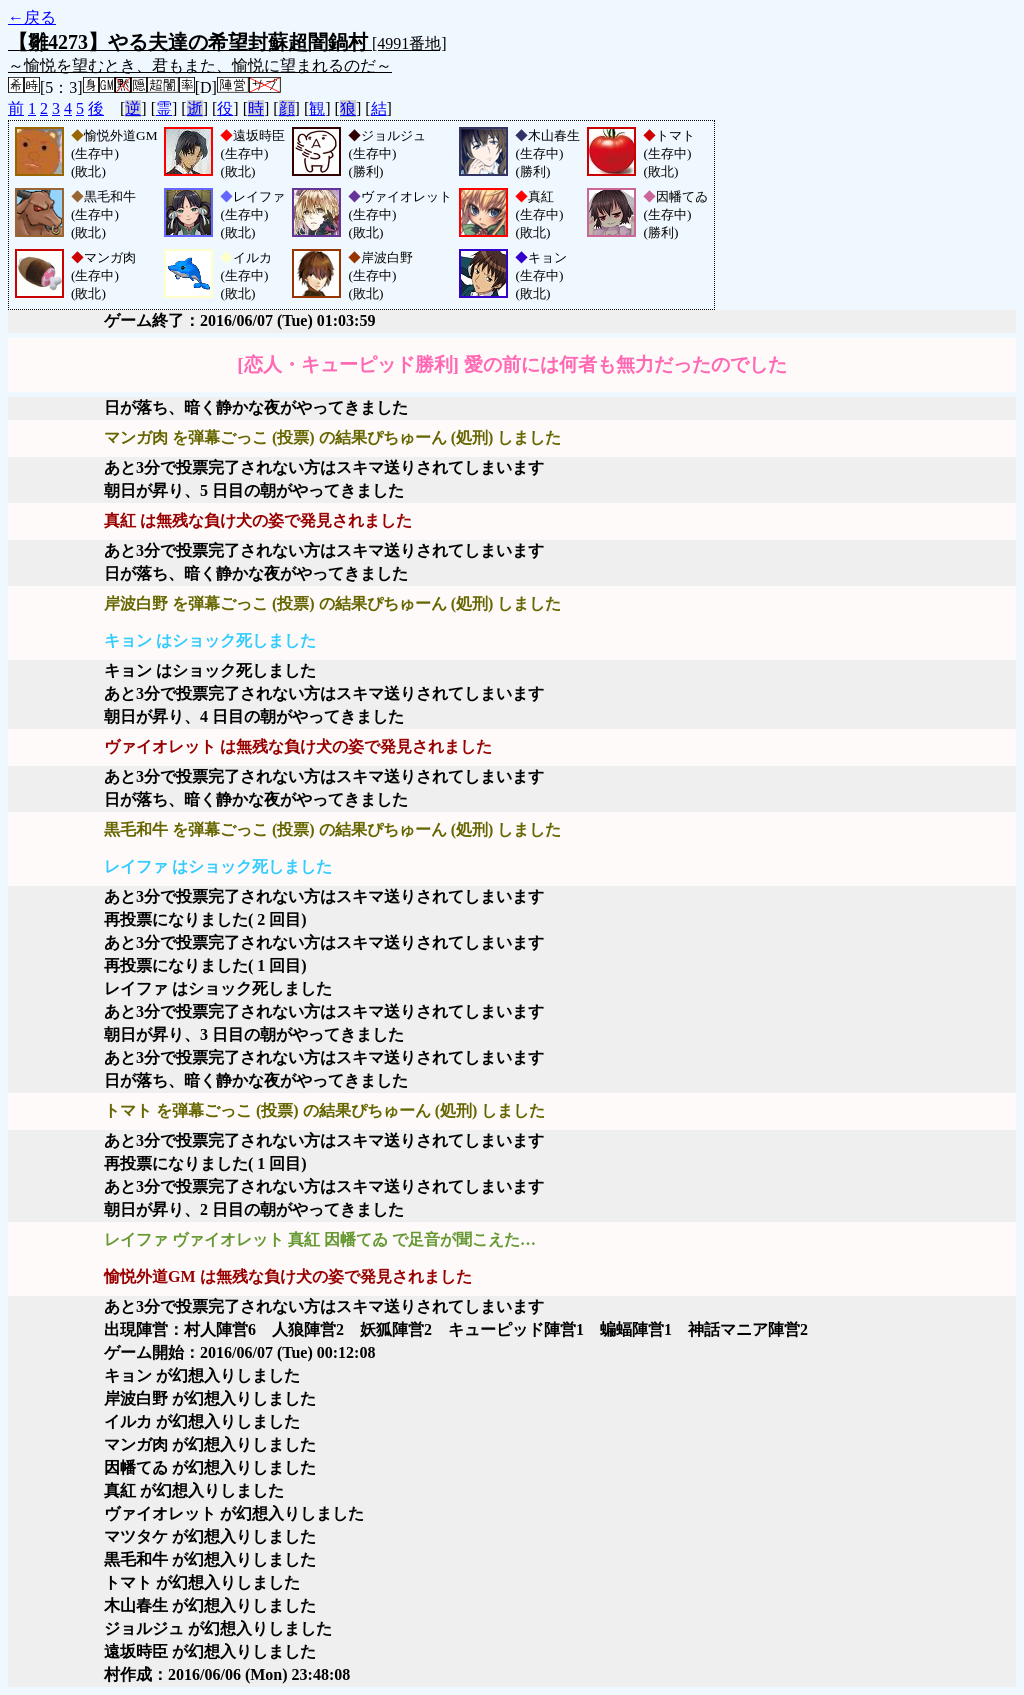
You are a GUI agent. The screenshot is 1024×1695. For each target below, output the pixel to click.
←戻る (32, 17)
